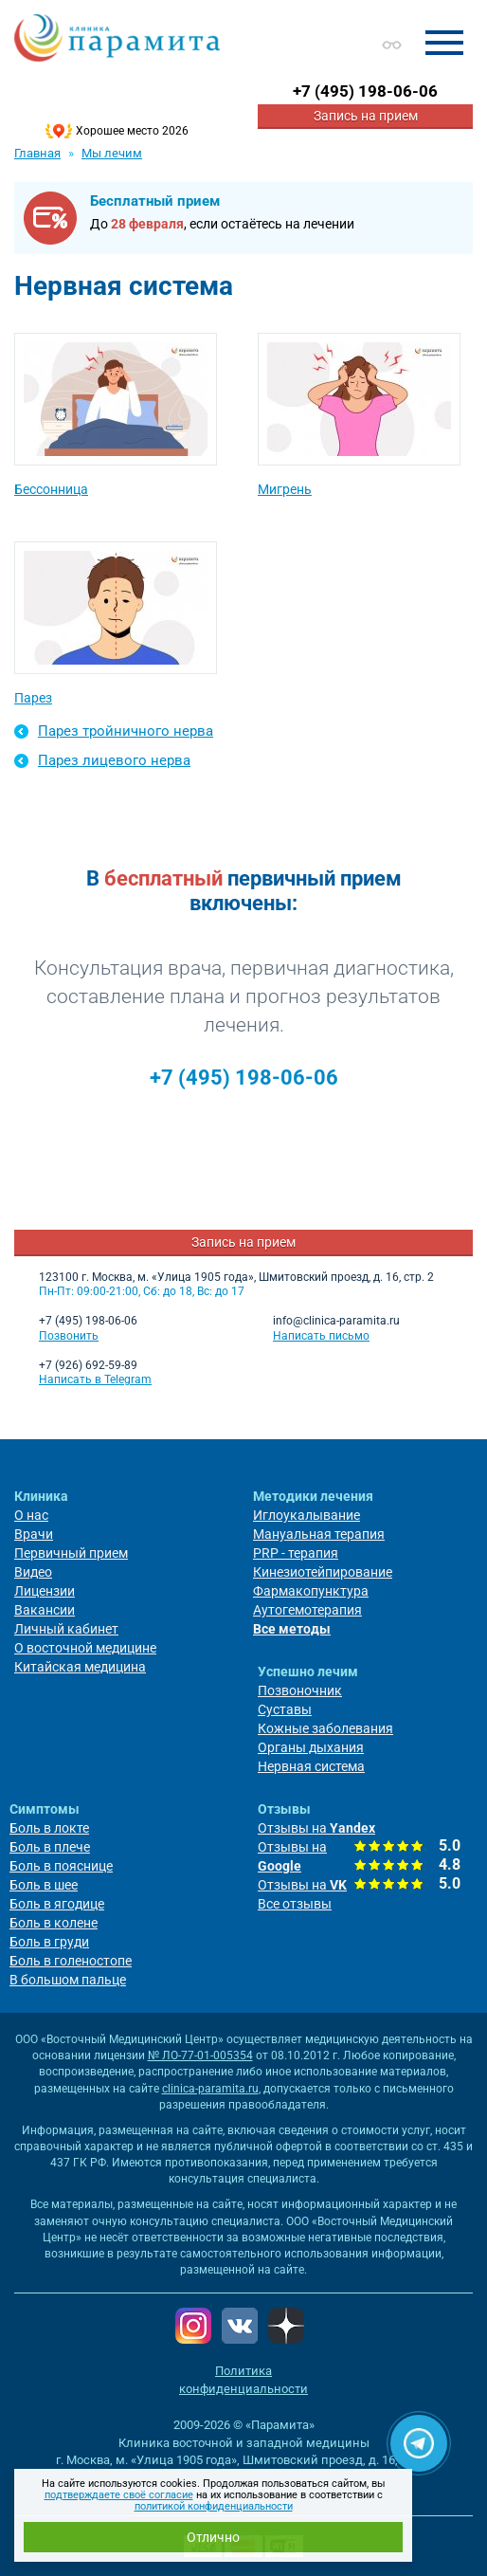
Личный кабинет (66, 1628)
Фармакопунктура (311, 1591)
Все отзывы (295, 1903)
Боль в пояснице (61, 1865)
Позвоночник (300, 1690)
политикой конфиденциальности (214, 2506)
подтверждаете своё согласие (119, 2495)
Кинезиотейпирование (322, 1572)
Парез (33, 697)
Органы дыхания (311, 1747)
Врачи (33, 1534)
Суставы (285, 1709)
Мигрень (285, 489)
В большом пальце (67, 1979)
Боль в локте (49, 1828)
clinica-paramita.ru (210, 2088)
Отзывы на (316, 1828)
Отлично (213, 2537)
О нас (31, 1515)
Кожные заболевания (325, 1728)
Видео (33, 1572)
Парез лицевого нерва (114, 760)
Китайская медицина (80, 1666)
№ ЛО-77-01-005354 (200, 2055)
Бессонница (51, 489)
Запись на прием (366, 115)
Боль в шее (43, 1884)
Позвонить (69, 1336)
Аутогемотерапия (307, 1609)
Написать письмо (321, 1336)
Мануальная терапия (319, 1534)
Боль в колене (53, 1922)
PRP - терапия (295, 1553)
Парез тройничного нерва (125, 731)
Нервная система (311, 1766)
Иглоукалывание (306, 1515)
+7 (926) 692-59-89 (88, 1365)
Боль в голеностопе (70, 1960)
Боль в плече (49, 1846)
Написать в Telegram (95, 1379)
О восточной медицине (85, 1647)
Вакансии (44, 1609)
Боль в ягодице (56, 1903)
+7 (365, 91)
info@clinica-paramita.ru (336, 1320)
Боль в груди (49, 1941)
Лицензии (44, 1591)
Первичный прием (71, 1553)
